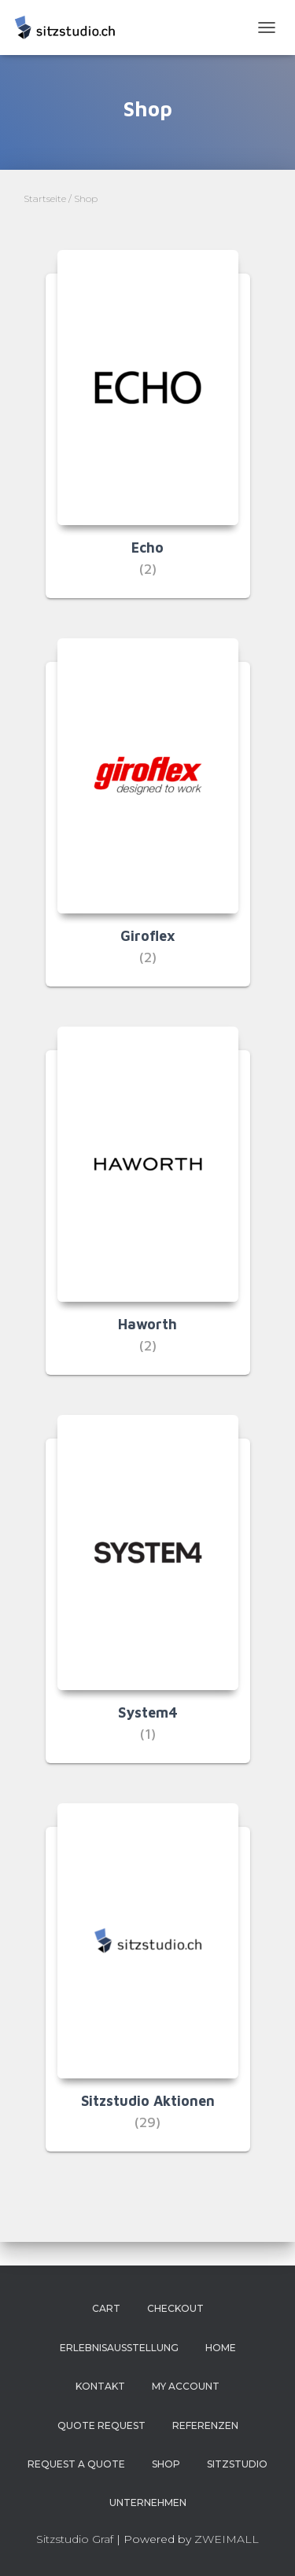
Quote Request (101, 2425)
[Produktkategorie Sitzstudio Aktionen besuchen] (148, 1989)
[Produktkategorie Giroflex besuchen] (148, 824)
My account (185, 2386)
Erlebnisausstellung (119, 2348)
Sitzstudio (237, 2464)
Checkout (175, 2308)
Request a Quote (76, 2464)
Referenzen (205, 2425)
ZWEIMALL (226, 2539)
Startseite (45, 198)
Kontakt (100, 2386)
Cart (106, 2308)
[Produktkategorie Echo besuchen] (148, 436)
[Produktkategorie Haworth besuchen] (148, 1212)
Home (220, 2348)
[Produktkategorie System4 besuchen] (148, 1601)
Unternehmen (147, 2502)
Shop (166, 2464)
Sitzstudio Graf (74, 2539)
